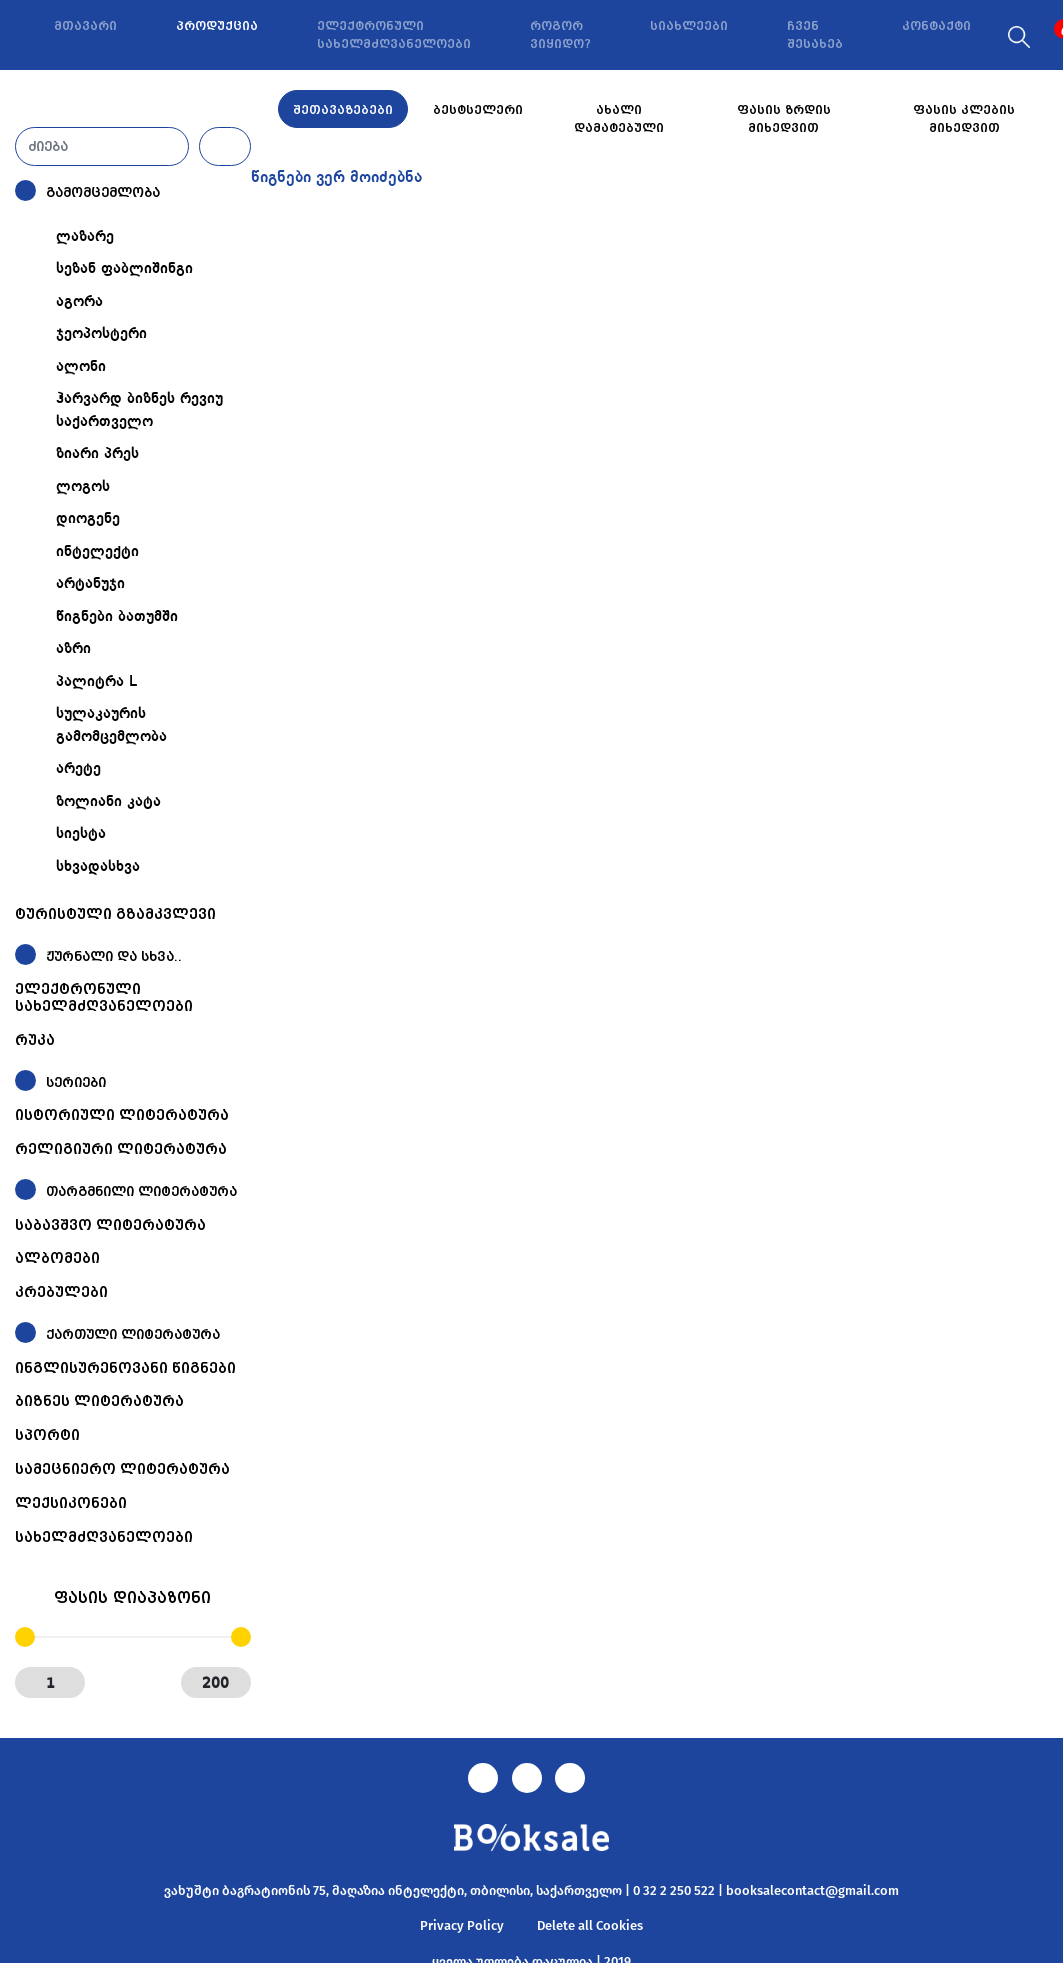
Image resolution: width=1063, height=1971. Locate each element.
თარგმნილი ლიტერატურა (141, 1191)
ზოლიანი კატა (108, 802)
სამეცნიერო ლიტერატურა (122, 1469)
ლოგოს (83, 487)
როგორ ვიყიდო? (560, 35)
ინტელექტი (97, 552)
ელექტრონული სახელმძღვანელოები (394, 35)
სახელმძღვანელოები (104, 1537)
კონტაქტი (936, 26)
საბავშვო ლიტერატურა (110, 1225)
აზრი (73, 649)
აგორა (79, 302)
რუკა (35, 1040)
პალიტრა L (96, 682)
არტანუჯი (90, 584)
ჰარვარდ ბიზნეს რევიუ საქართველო (139, 410)
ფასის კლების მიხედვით (964, 119)
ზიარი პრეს (97, 454)
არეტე (78, 769)
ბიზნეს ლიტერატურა (99, 1401)
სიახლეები (689, 26)
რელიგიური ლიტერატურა (121, 1149)
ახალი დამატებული (619, 119)
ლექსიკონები (71, 1503)
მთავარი (85, 26)
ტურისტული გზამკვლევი (115, 914)
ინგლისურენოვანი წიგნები (125, 1368)
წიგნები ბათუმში (117, 617)
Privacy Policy (462, 1925)
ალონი (81, 367)
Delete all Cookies (590, 1925)
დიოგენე (88, 519)
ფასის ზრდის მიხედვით (784, 119)
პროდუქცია (217, 26)
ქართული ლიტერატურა (133, 1334)
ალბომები (57, 1258)
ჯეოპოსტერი (101, 334)
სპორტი (47, 1435)
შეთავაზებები (343, 110)
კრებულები (61, 1292)
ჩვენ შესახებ (815, 35)
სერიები (76, 1082)
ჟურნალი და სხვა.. (114, 956)
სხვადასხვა (98, 867)
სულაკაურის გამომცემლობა (111, 725)
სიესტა (81, 834)
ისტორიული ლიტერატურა (122, 1115)
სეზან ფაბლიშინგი (124, 269)
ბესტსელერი (478, 110)
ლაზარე (85, 237)
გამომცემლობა (103, 192)
